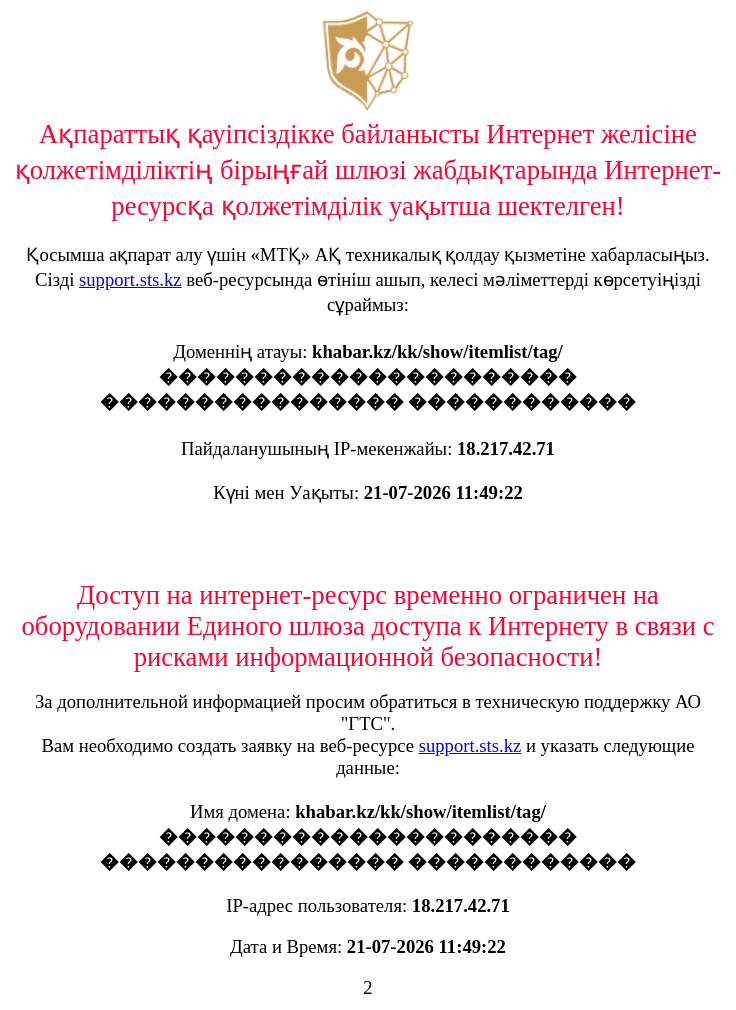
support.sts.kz (130, 279)
